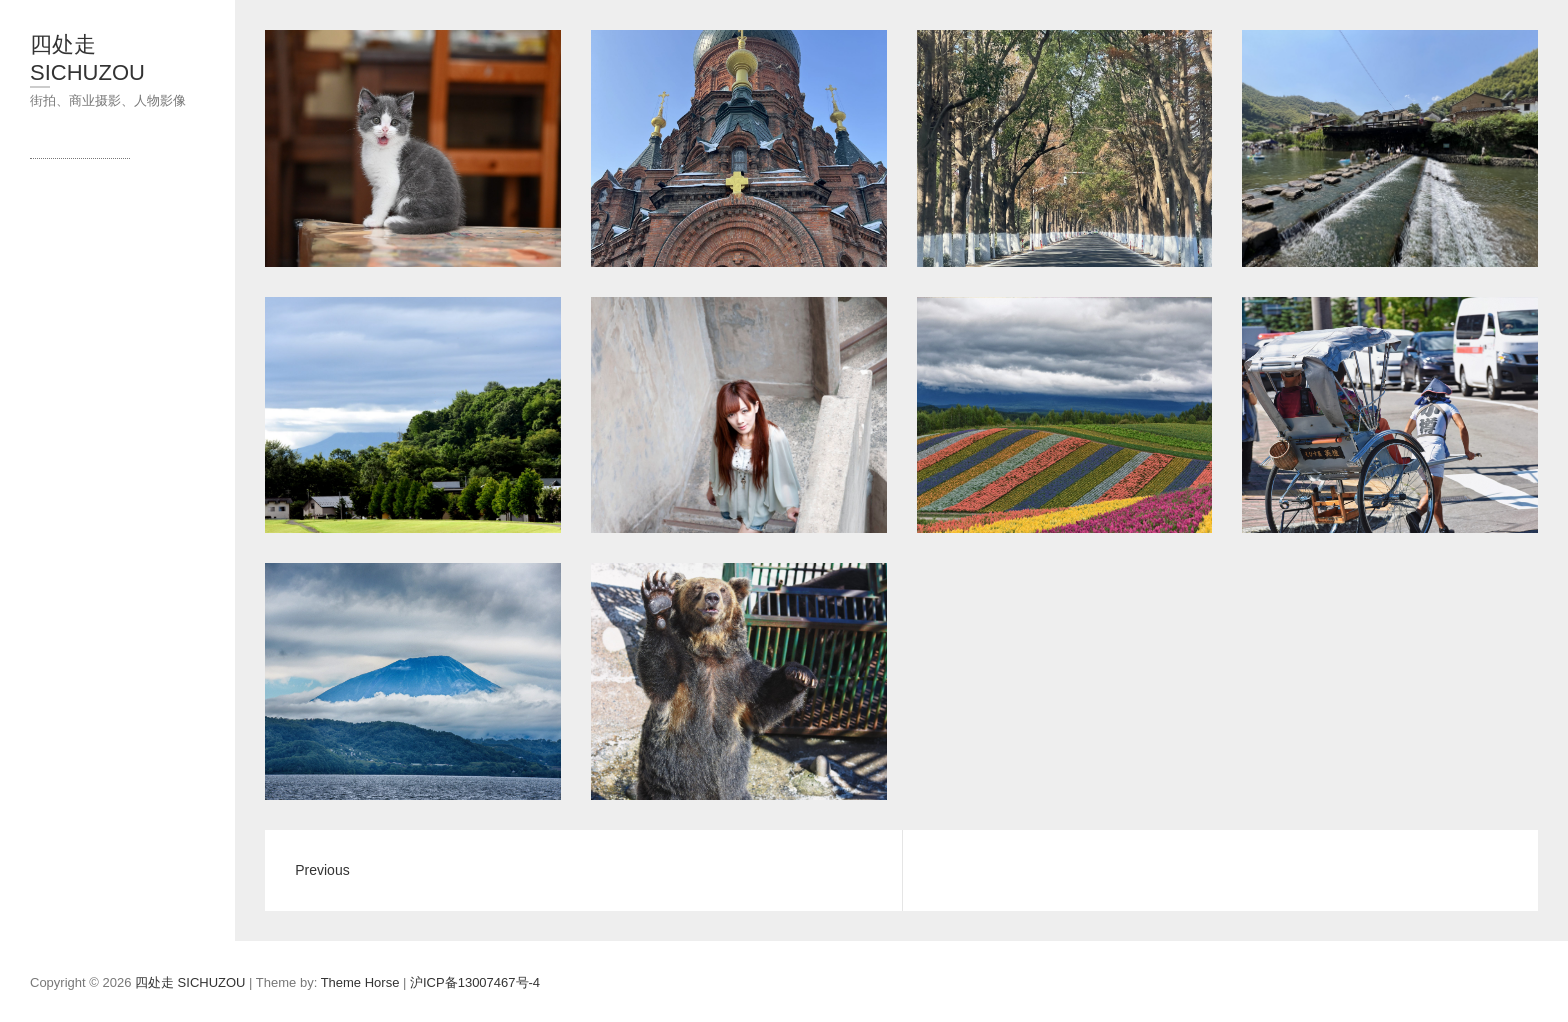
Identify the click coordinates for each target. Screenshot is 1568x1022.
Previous (322, 870)
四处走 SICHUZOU (87, 58)
